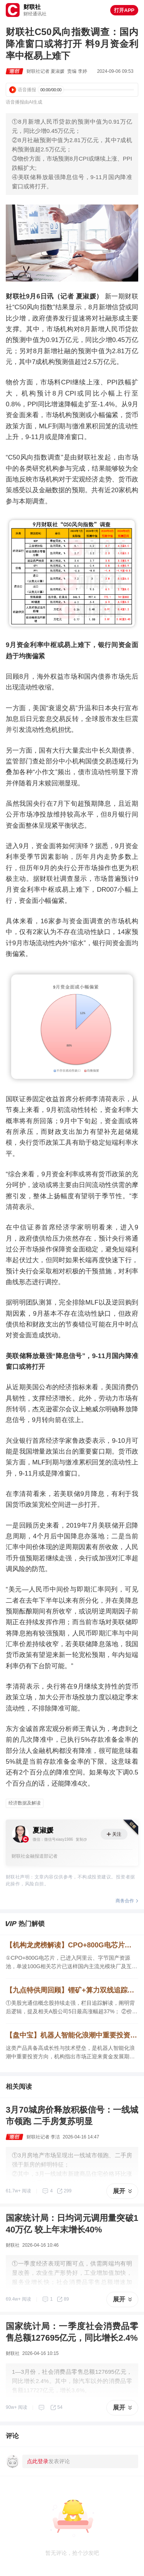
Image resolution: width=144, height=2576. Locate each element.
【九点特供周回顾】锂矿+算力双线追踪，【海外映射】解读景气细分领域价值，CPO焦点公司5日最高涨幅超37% (72, 1990)
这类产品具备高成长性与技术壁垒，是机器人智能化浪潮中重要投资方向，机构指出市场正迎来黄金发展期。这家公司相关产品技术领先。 (70, 2053)
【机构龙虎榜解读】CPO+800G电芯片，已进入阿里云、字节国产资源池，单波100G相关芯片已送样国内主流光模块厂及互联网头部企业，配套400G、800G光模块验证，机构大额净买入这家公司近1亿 (72, 1945)
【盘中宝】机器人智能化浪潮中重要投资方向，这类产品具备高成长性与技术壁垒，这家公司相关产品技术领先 (72, 2035)
